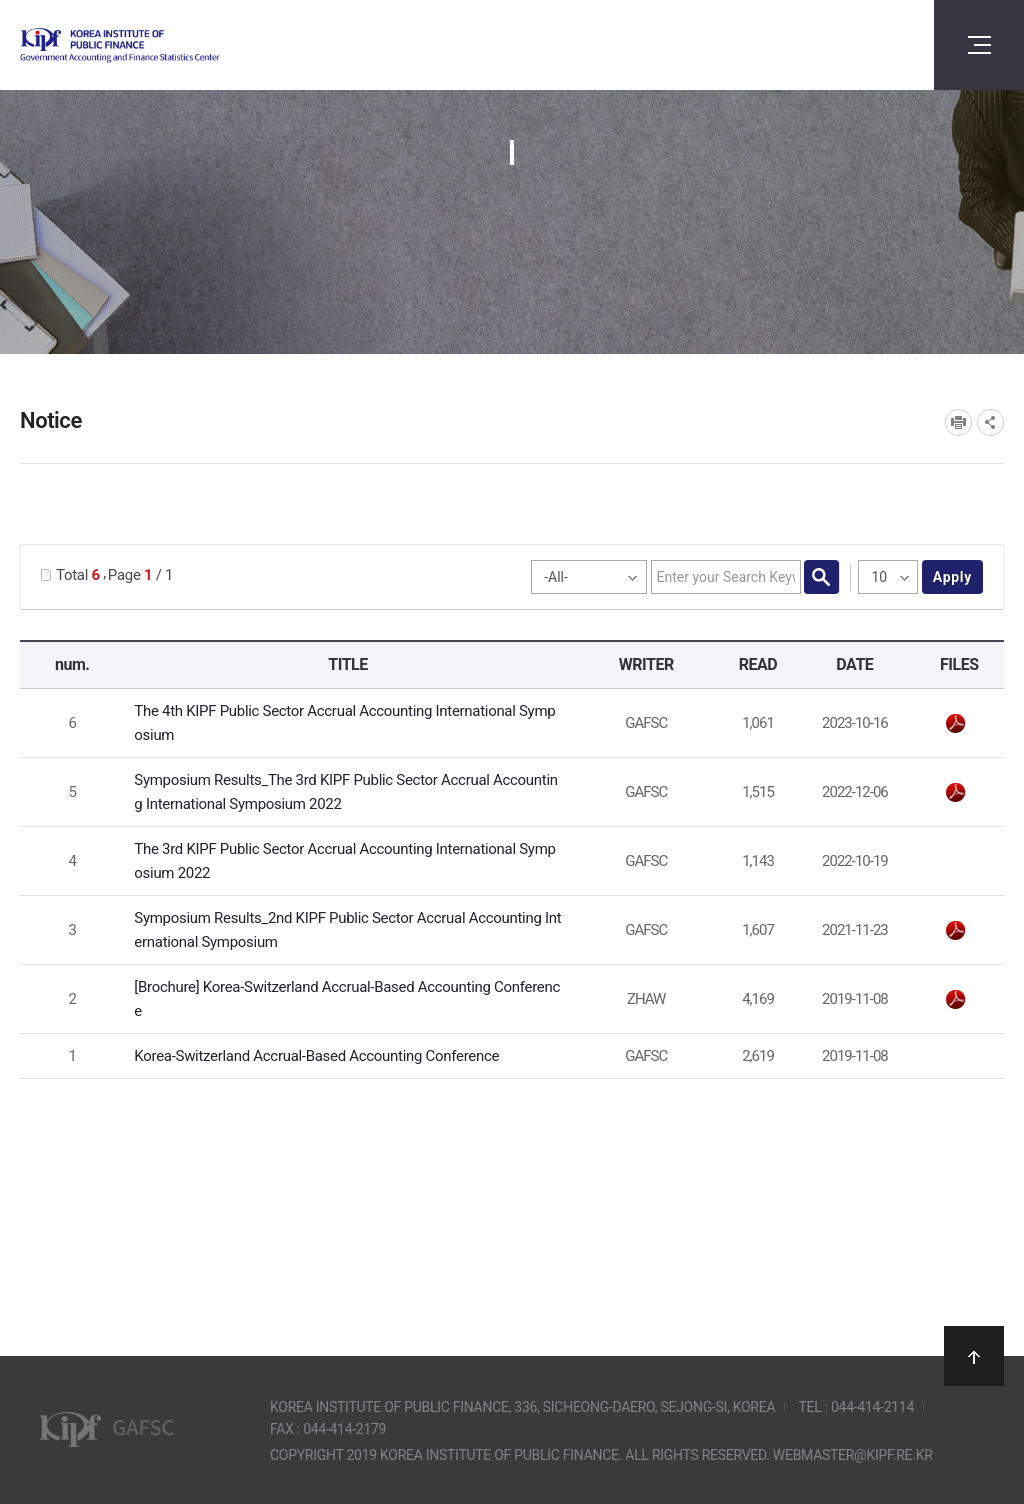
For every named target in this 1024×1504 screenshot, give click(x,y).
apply (952, 577)
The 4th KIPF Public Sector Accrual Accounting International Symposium (344, 723)
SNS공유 (990, 422)
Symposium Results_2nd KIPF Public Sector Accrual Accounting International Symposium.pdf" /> (956, 931)
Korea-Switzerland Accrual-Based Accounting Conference (316, 1056)
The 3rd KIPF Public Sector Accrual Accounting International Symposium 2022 (344, 861)
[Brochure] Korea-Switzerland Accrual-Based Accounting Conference (347, 999)
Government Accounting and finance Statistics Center (173, 45)
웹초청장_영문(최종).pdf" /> (956, 724)
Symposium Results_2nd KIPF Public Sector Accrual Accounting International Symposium (347, 930)
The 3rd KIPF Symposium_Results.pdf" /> (956, 793)
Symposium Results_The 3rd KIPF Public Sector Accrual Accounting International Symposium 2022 (345, 792)
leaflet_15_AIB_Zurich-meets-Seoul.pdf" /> (956, 1000)
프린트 (958, 422)
